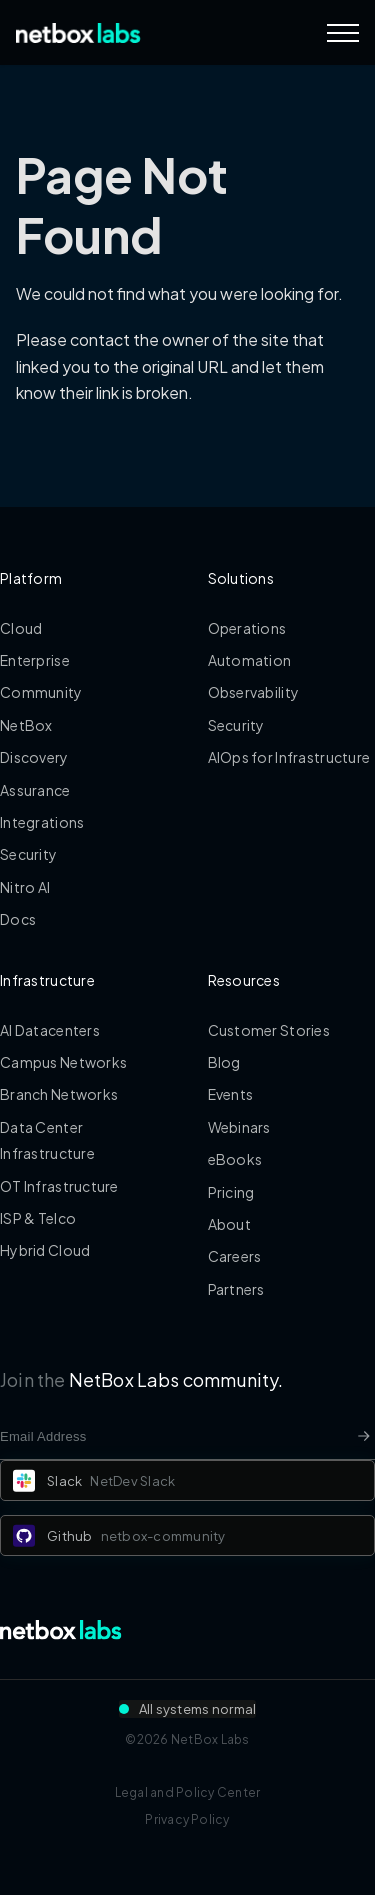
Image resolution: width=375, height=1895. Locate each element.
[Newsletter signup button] (364, 1436)
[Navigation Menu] (343, 33)
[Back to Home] (78, 33)
